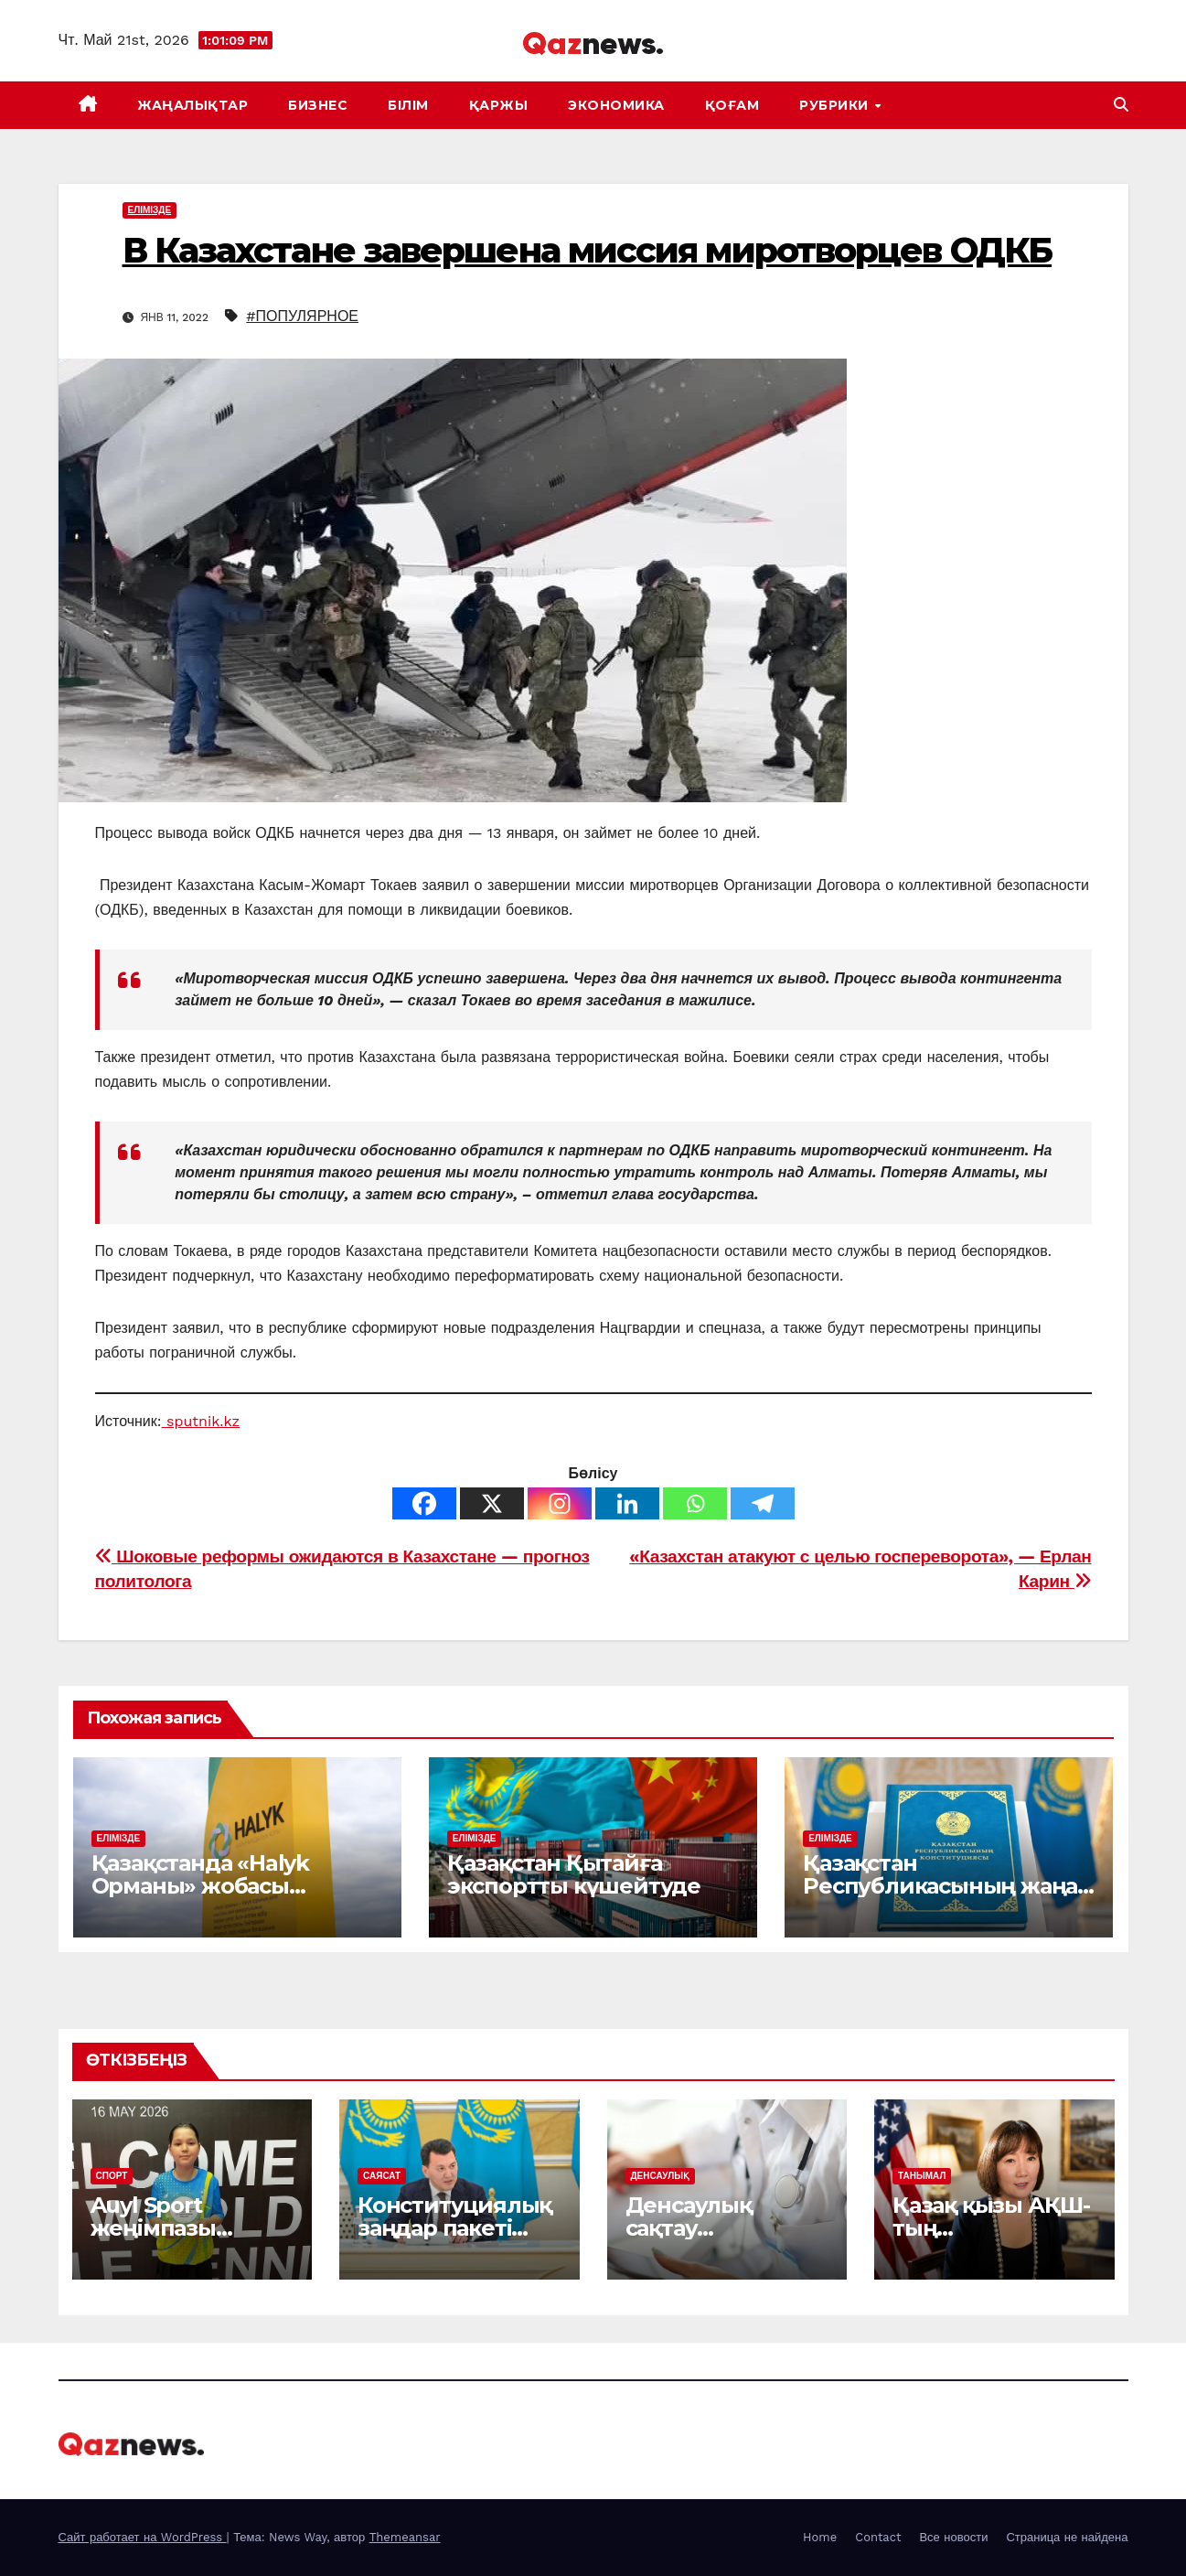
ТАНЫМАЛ (922, 2176)
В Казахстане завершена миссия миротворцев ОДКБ (587, 250)
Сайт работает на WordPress (143, 2537)
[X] (492, 1503)
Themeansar (405, 2537)
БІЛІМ (408, 105)
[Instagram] (560, 1503)
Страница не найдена (1066, 2537)
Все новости (953, 2537)
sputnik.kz (201, 1421)
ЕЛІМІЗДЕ (150, 210)
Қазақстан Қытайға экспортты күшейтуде (573, 1874)
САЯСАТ (382, 2176)
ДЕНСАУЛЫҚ (660, 2176)
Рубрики (835, 105)
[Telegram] (763, 1503)
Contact (878, 2537)
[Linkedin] (627, 1503)
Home (820, 2537)
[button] (1121, 104)
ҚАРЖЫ (499, 105)
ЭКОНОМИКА (616, 105)
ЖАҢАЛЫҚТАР (192, 105)
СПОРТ (112, 2176)
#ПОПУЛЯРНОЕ (302, 316)
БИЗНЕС (317, 105)
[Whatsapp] (695, 1503)
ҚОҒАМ (732, 105)
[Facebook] (424, 1503)
